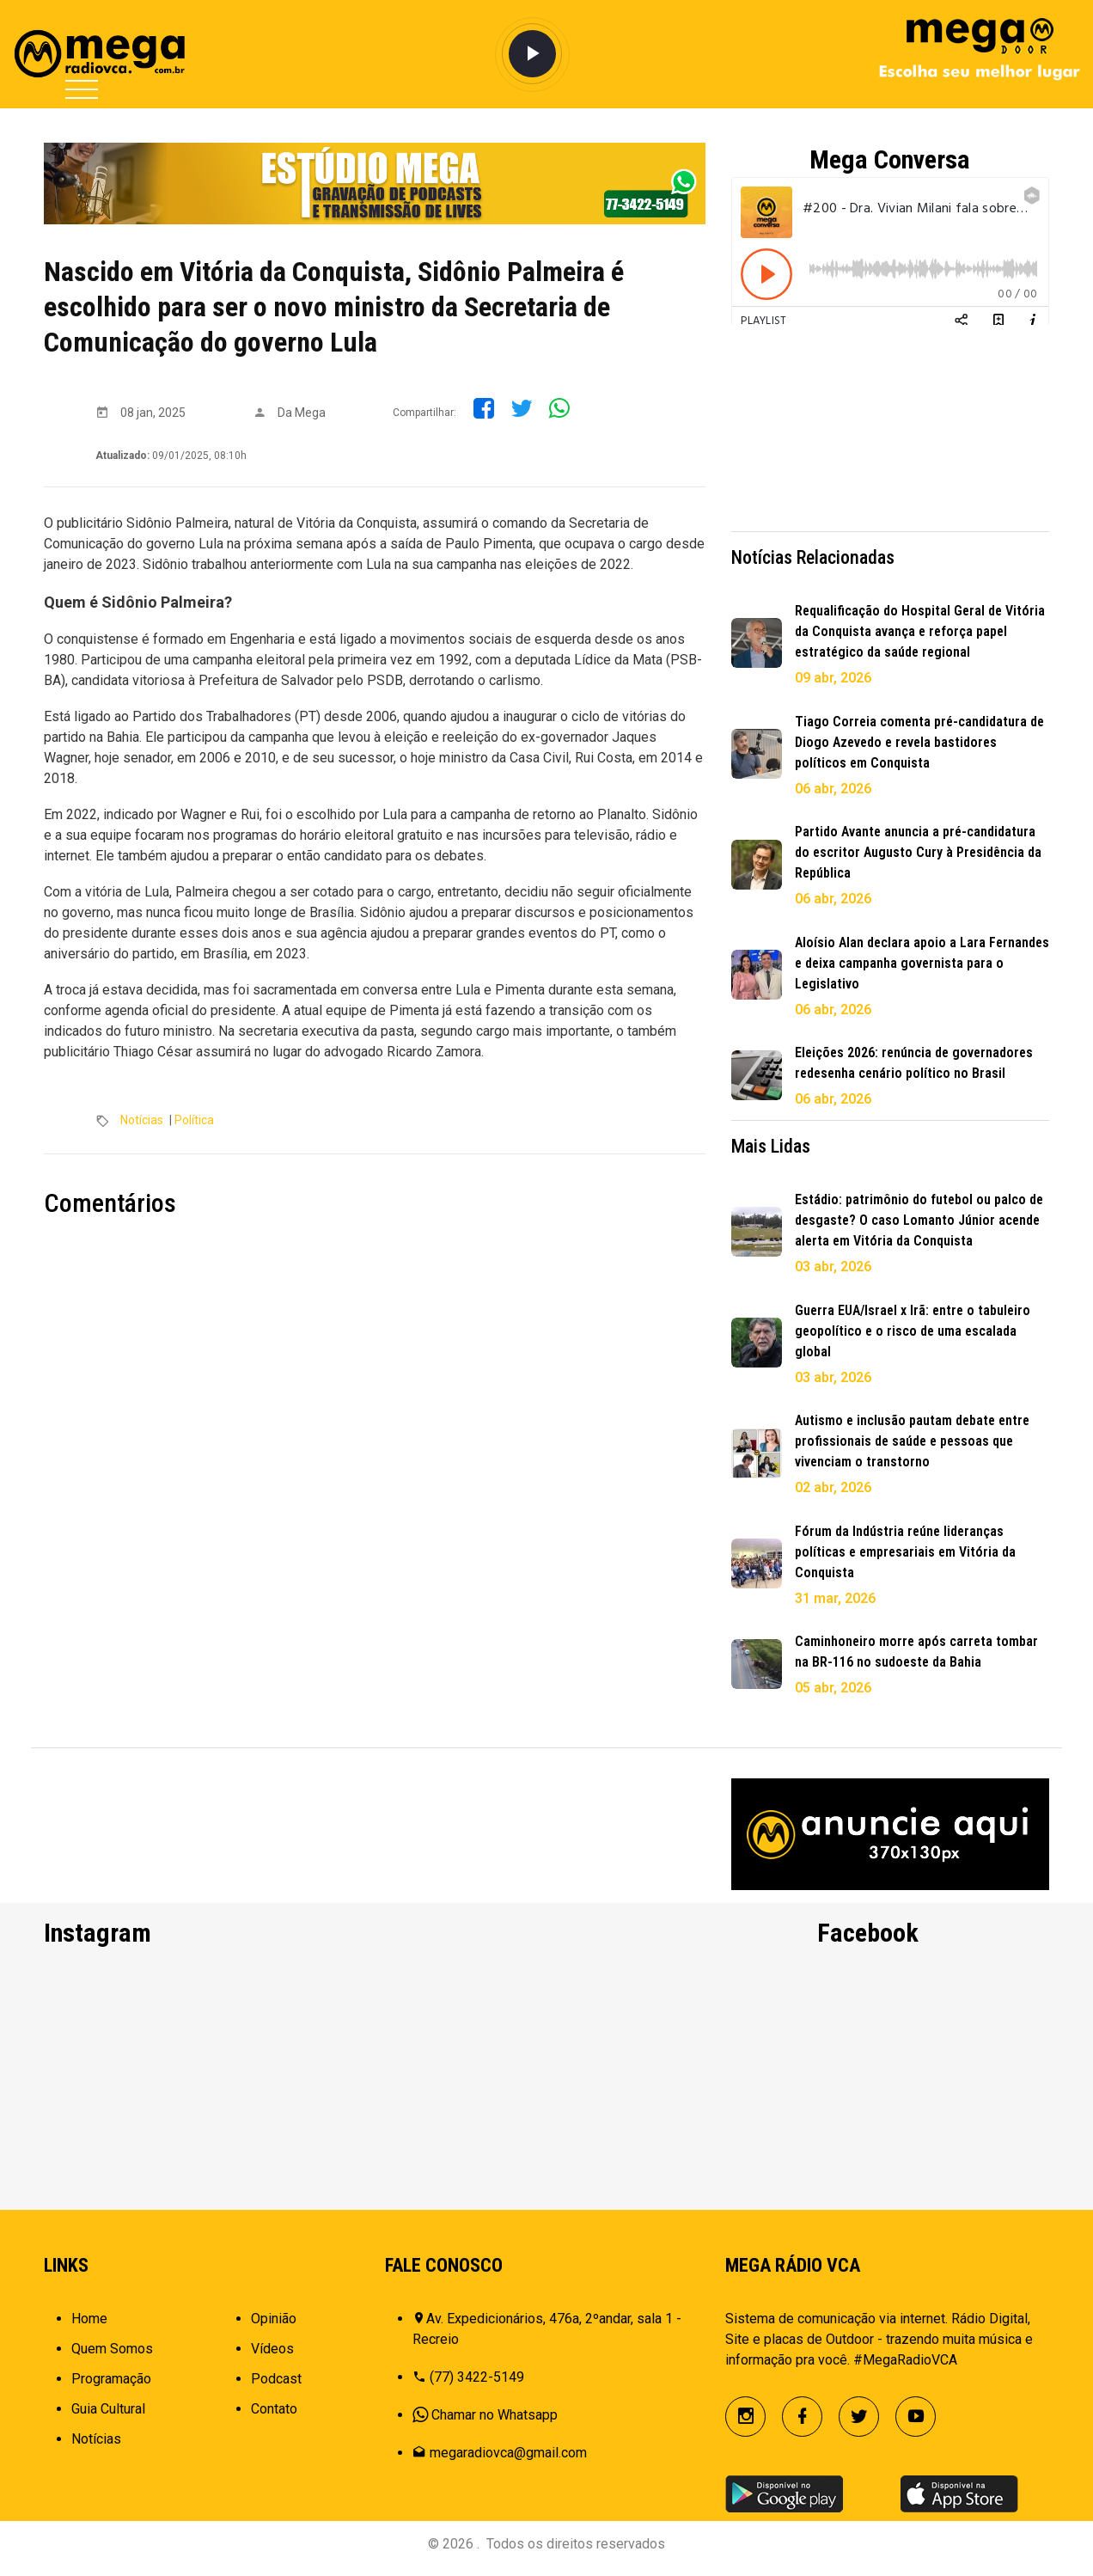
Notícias (141, 1120)
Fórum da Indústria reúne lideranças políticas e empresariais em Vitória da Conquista (905, 1552)
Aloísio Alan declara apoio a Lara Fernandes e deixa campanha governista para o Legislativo (922, 963)
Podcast (276, 2387)
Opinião (273, 2327)
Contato (274, 2417)
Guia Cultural (108, 2417)
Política (194, 1120)
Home (89, 2327)
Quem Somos (112, 2357)
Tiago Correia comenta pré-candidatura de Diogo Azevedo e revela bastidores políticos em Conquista (919, 742)
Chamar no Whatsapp (494, 2423)
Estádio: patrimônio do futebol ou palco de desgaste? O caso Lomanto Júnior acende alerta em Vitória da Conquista (919, 1220)
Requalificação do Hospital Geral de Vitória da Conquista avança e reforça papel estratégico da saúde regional (920, 631)
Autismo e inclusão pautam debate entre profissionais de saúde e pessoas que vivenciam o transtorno (912, 1441)
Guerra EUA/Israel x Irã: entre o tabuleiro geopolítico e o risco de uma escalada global (912, 1331)
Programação (111, 2387)
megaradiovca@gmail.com (508, 2461)
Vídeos (272, 2357)
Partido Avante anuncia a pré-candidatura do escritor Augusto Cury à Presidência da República (918, 852)
